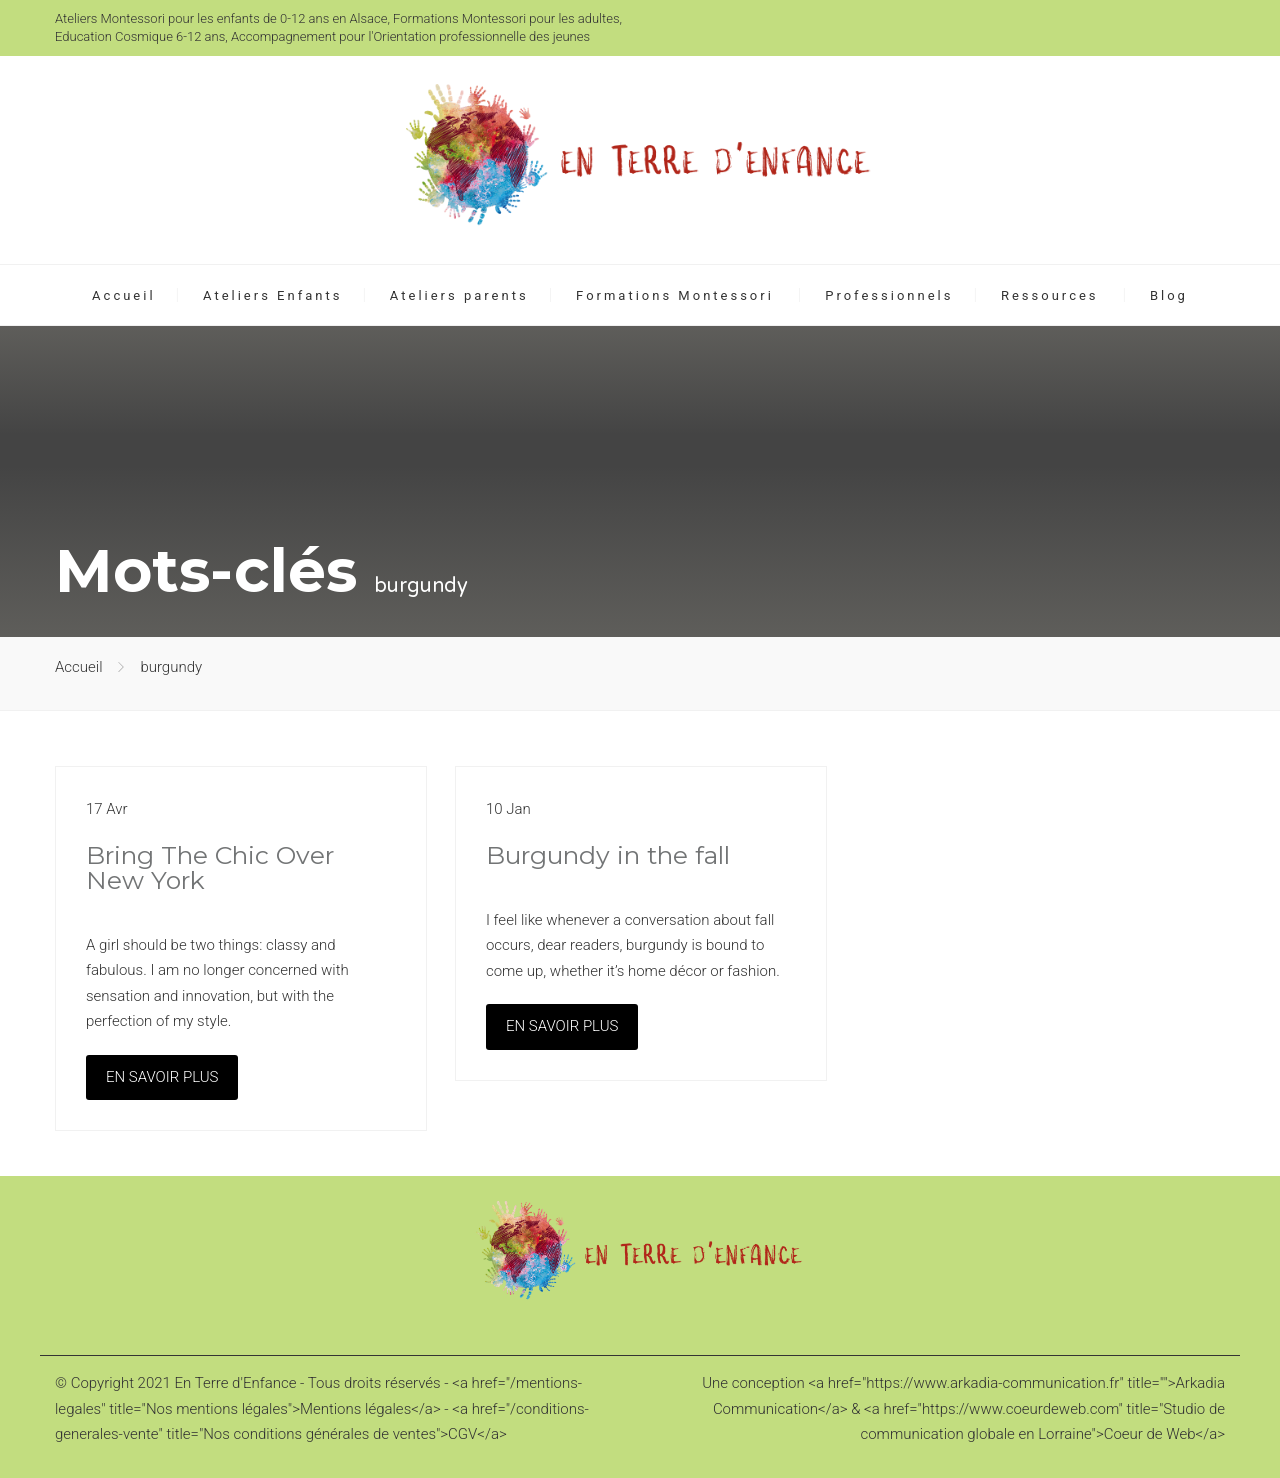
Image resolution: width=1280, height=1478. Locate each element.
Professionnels (889, 295)
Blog (1169, 295)
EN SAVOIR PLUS (162, 1077)
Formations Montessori (675, 295)
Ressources (1050, 295)
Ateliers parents (459, 295)
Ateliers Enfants (272, 295)
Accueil (123, 295)
